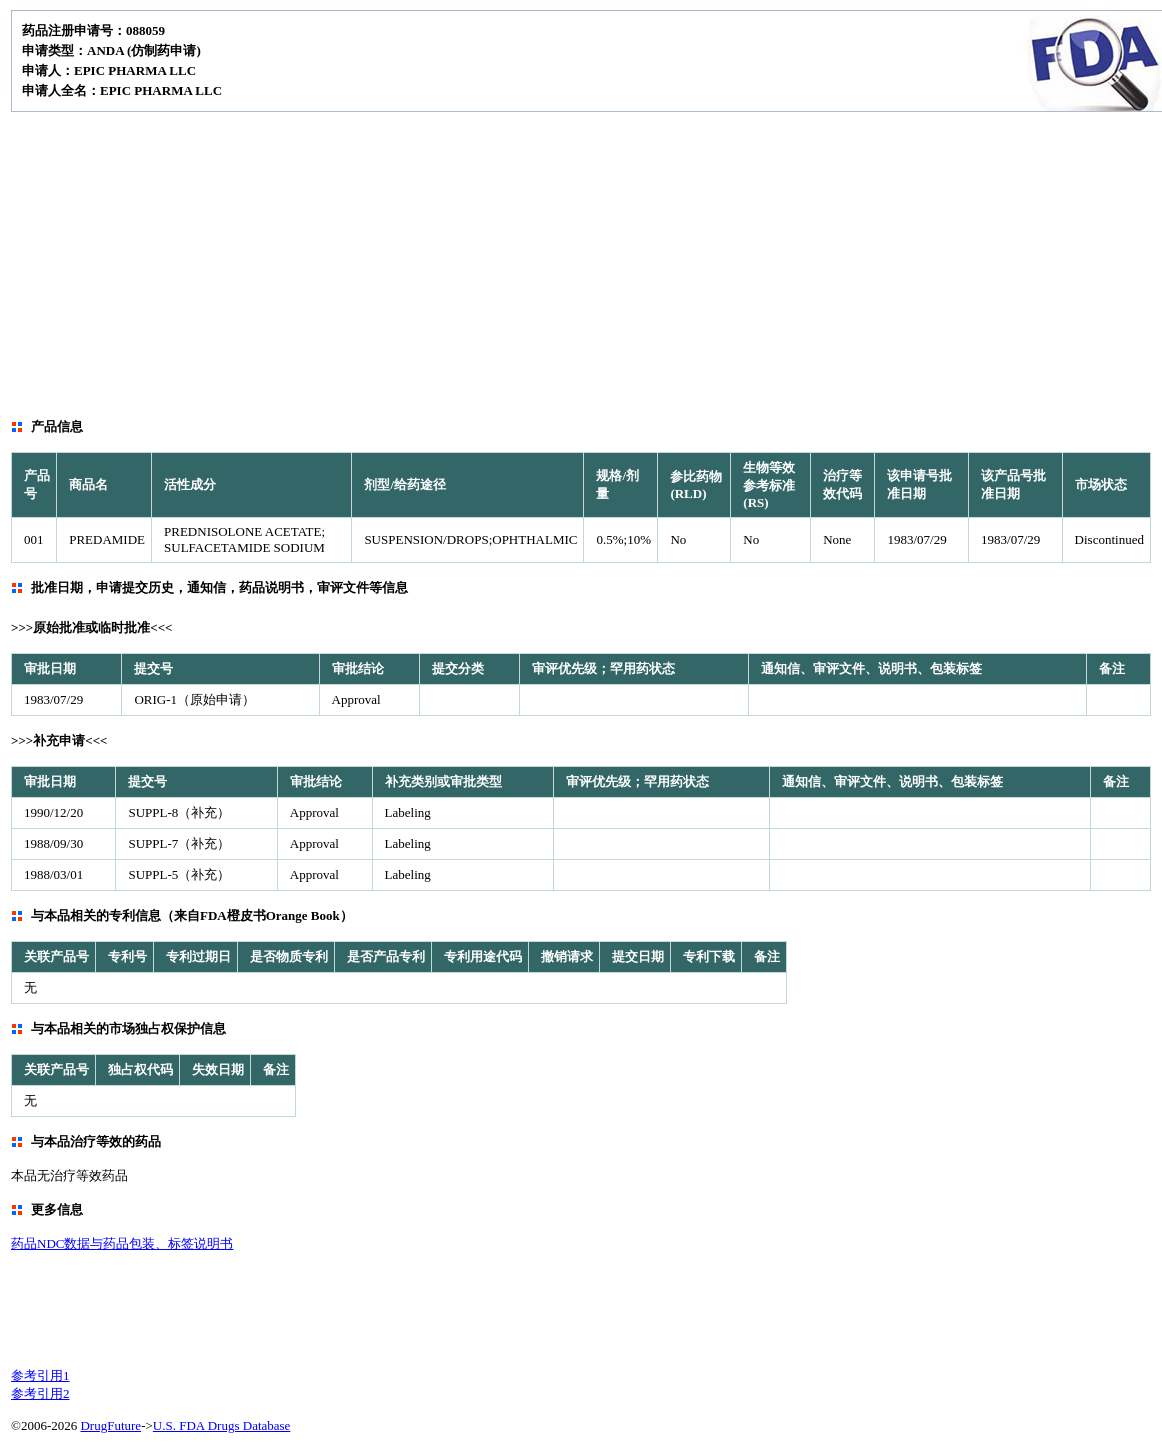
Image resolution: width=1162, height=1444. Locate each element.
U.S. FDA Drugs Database (222, 1425)
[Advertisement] (581, 262)
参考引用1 (40, 1375)
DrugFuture (110, 1425)
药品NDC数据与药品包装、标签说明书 (122, 1243)
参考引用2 (40, 1393)
